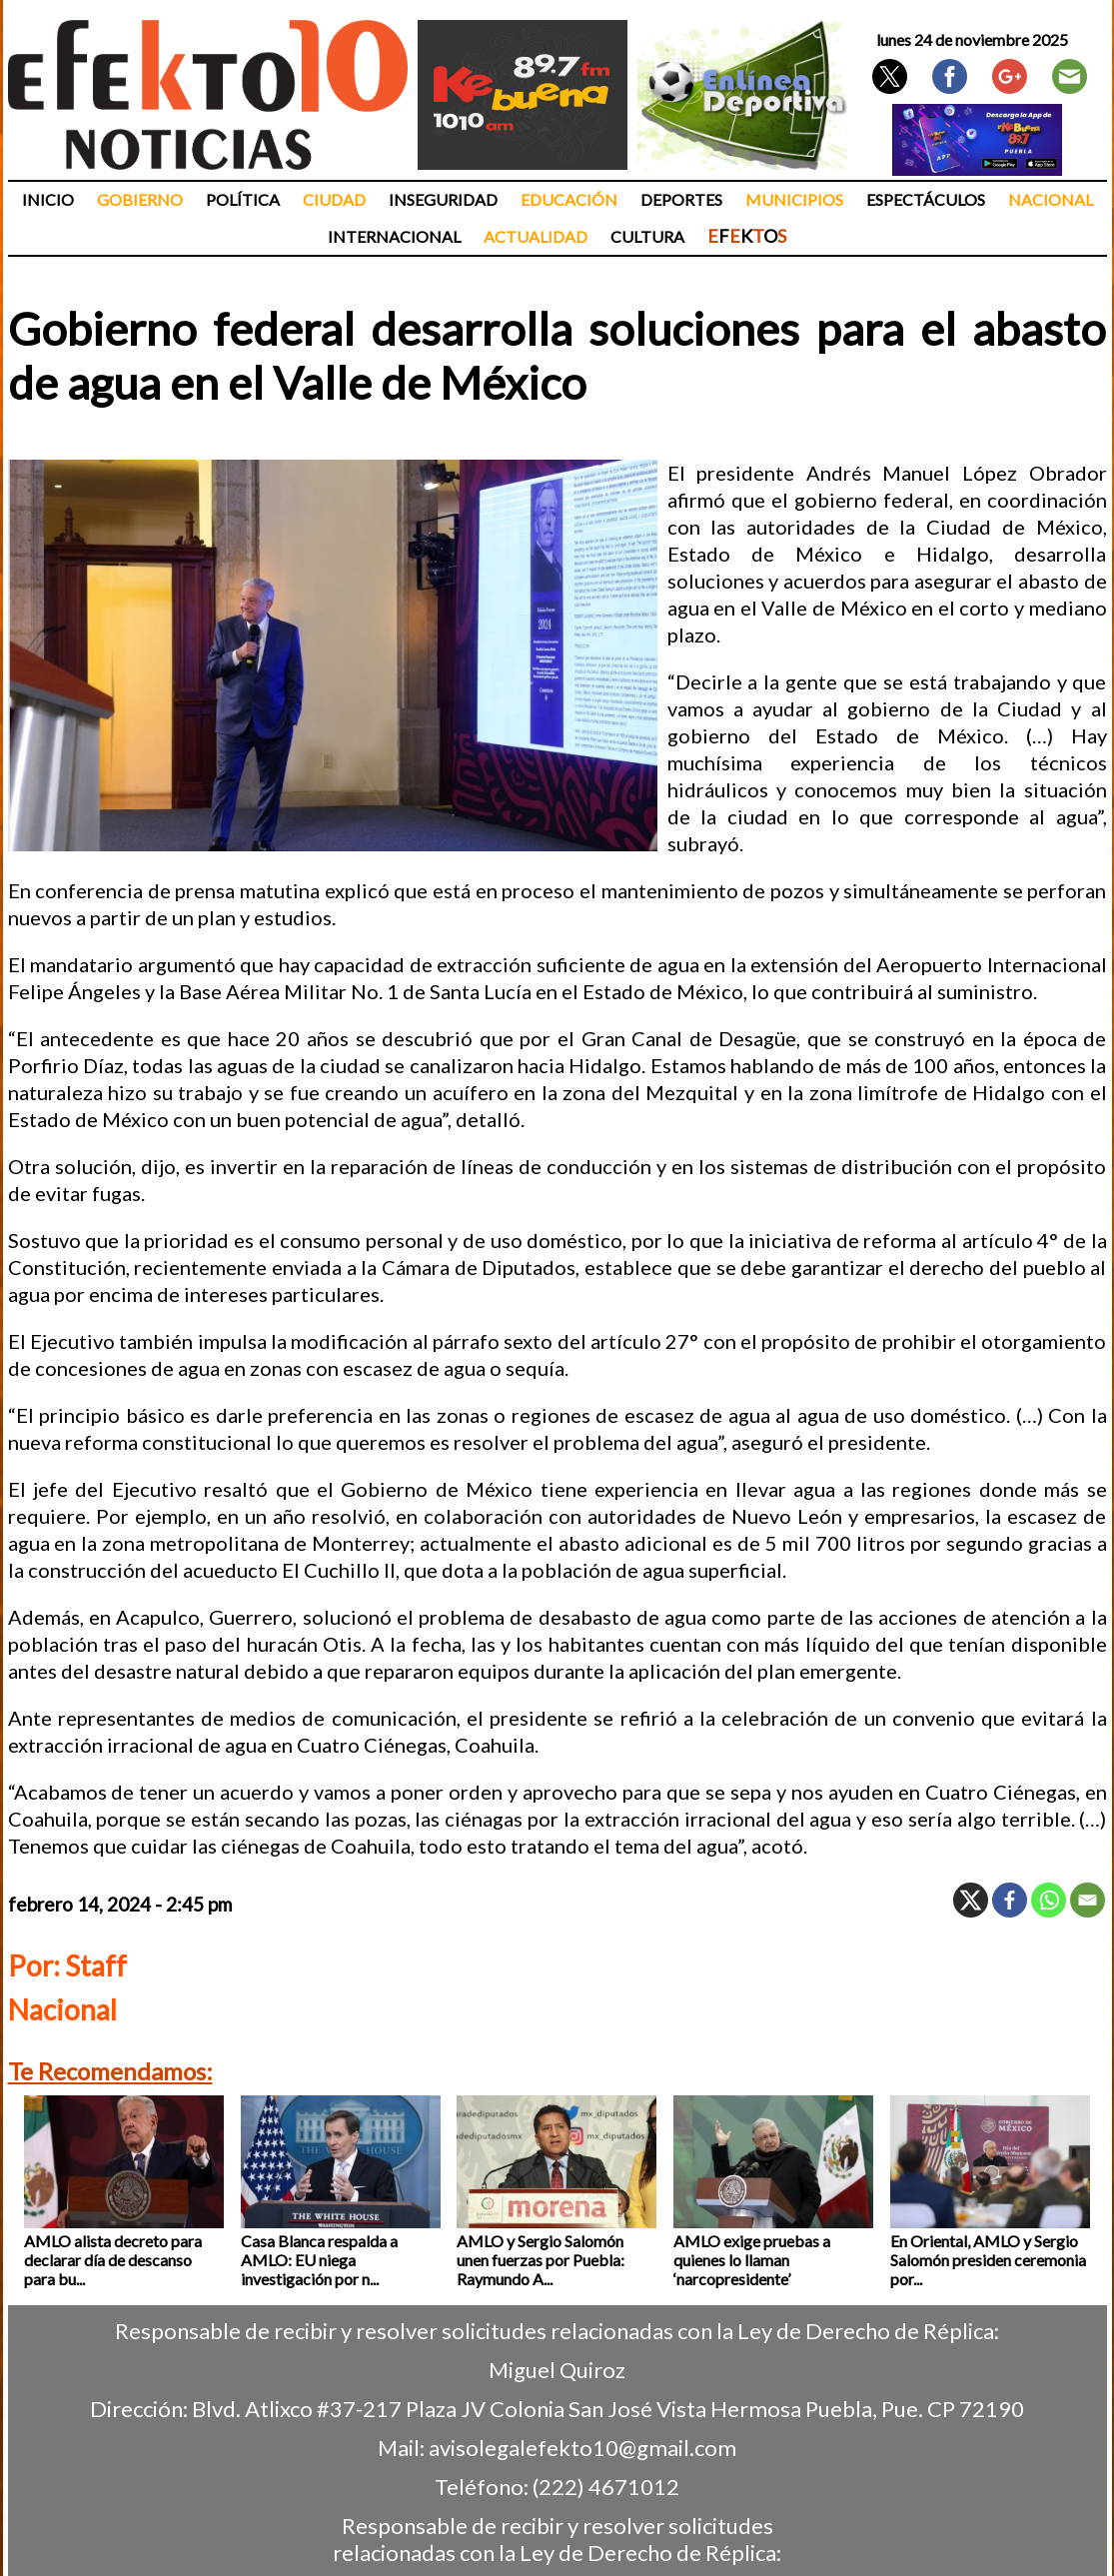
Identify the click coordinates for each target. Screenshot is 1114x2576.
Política (243, 199)
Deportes (681, 199)
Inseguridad (443, 199)
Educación (569, 199)
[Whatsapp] (1048, 1900)
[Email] (1087, 1900)
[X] (970, 1900)
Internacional (394, 236)
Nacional (1050, 199)
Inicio (48, 199)
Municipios (794, 199)
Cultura (647, 236)
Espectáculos (925, 199)
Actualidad (535, 236)
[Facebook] (1009, 1900)
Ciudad (334, 199)
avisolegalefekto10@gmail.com (582, 2447)
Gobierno (140, 199)
